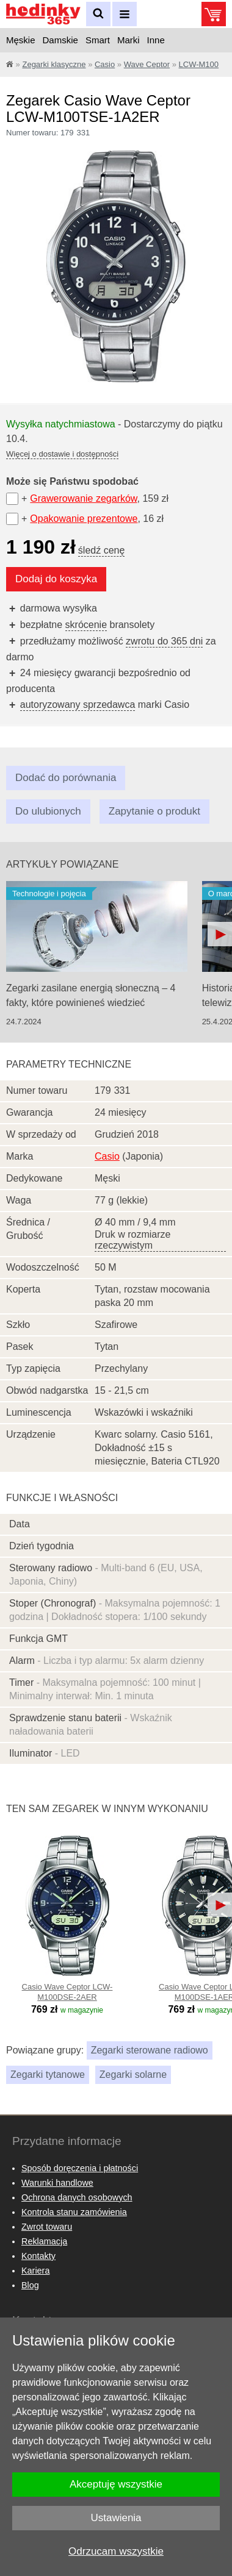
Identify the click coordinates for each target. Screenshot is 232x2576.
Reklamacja (44, 2241)
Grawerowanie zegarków (83, 498)
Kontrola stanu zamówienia (74, 2212)
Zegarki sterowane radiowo (149, 2050)
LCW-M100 (199, 64)
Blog (30, 2285)
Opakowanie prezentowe (83, 518)
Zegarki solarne (133, 2074)
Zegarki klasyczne (53, 64)
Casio (105, 64)
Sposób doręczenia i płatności (79, 2168)
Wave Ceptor (147, 64)
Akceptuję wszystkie (116, 2484)
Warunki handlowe (57, 2183)
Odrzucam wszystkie (116, 2551)
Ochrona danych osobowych (76, 2197)
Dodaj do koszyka (56, 579)
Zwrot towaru (46, 2227)
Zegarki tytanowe (47, 2074)
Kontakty (38, 2256)
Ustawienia (115, 2518)
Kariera (35, 2270)
